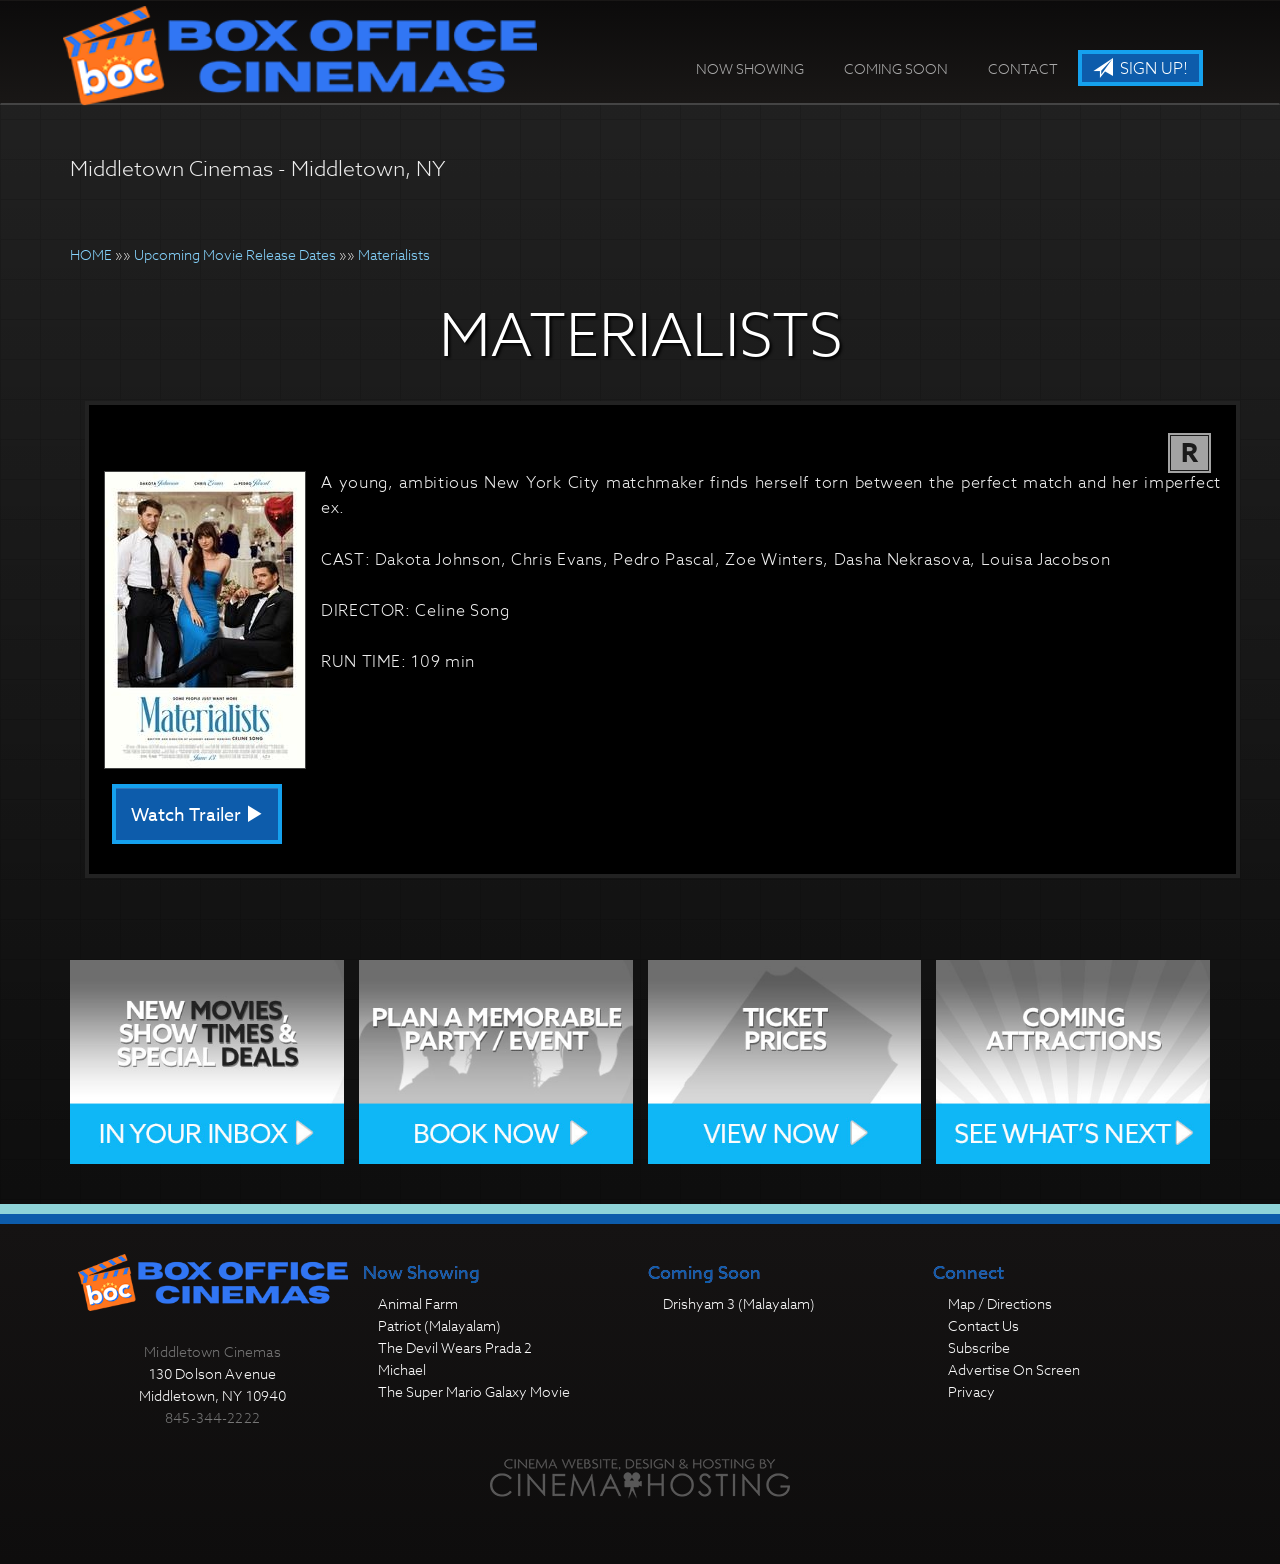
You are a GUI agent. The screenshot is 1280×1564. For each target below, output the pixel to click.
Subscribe (979, 1347)
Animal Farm (418, 1303)
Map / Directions (1000, 1303)
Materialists (394, 254)
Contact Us (983, 1325)
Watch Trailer (197, 815)
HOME (91, 254)
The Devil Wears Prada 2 (455, 1347)
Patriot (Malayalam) (439, 1325)
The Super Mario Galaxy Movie (474, 1391)
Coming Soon (896, 68)
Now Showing (750, 68)
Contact (1023, 68)
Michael (402, 1369)
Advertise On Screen (1014, 1369)
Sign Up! (1140, 69)
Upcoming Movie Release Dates (235, 254)
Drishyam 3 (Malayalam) (739, 1303)
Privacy (971, 1391)
